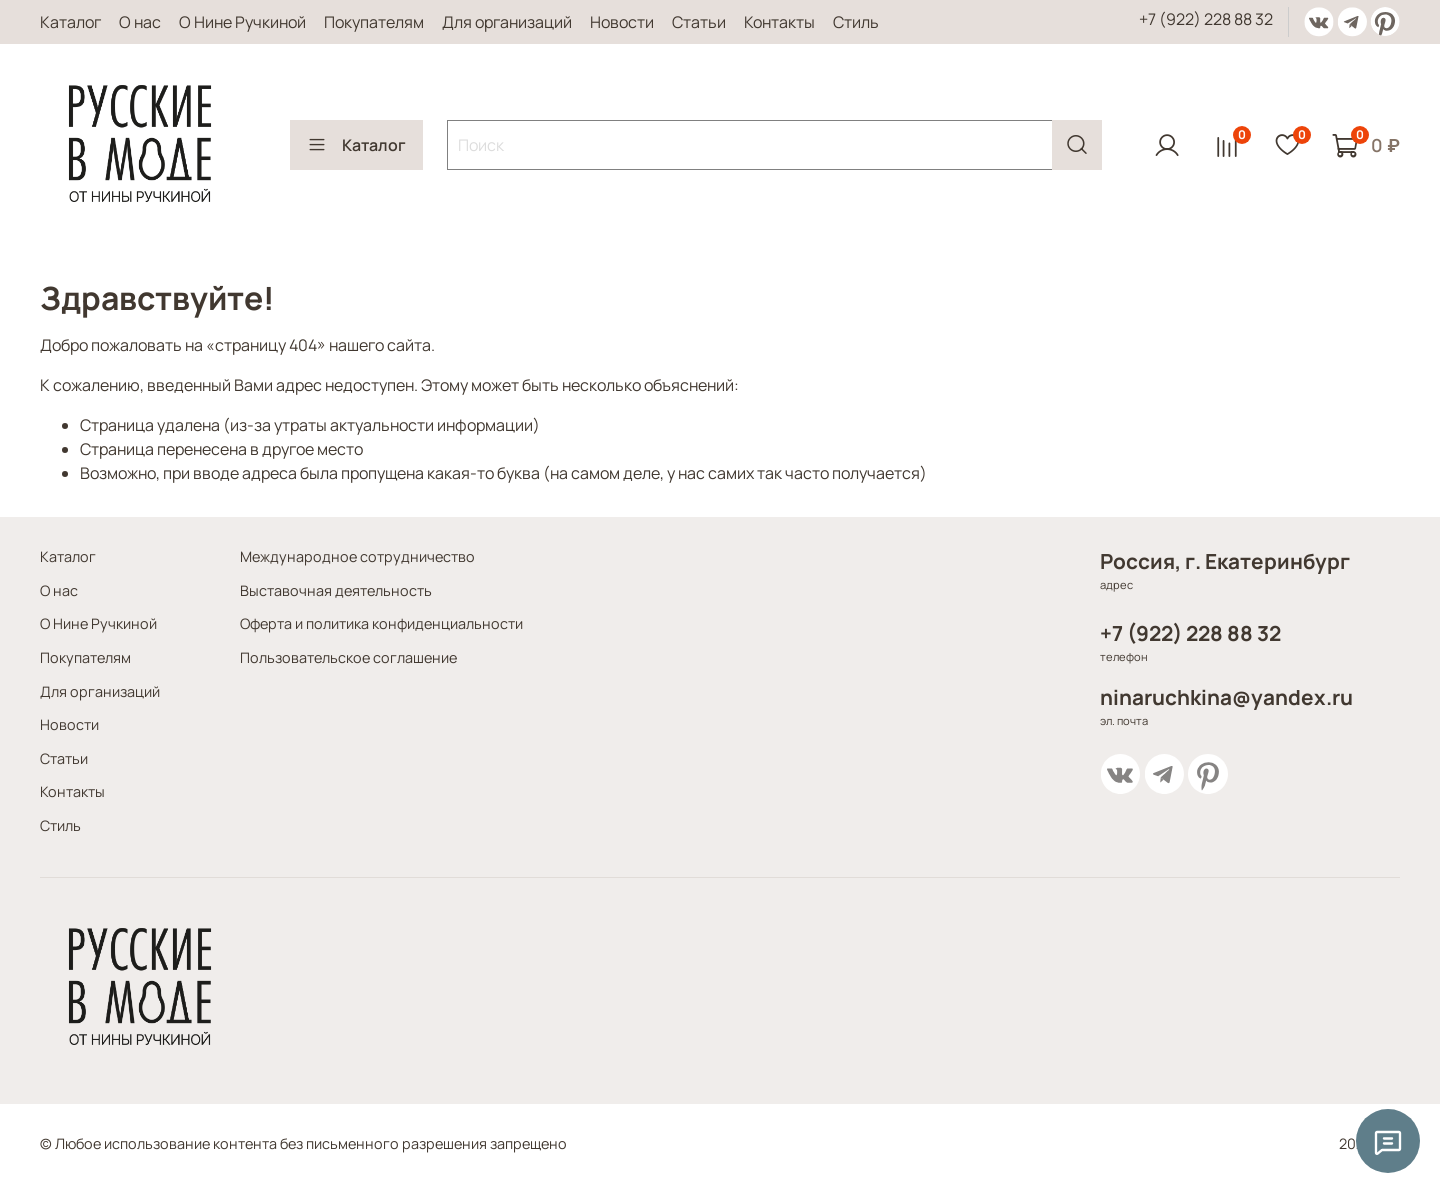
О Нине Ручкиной (242, 22)
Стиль (856, 22)
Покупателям (374, 22)
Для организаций (507, 22)
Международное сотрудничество (357, 556)
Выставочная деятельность (336, 590)
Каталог (70, 22)
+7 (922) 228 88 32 (1206, 19)
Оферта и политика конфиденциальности (381, 623)
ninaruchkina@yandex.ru (1226, 697)
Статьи (699, 22)
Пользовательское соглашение (348, 657)
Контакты (779, 22)
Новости (622, 22)
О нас (140, 22)
